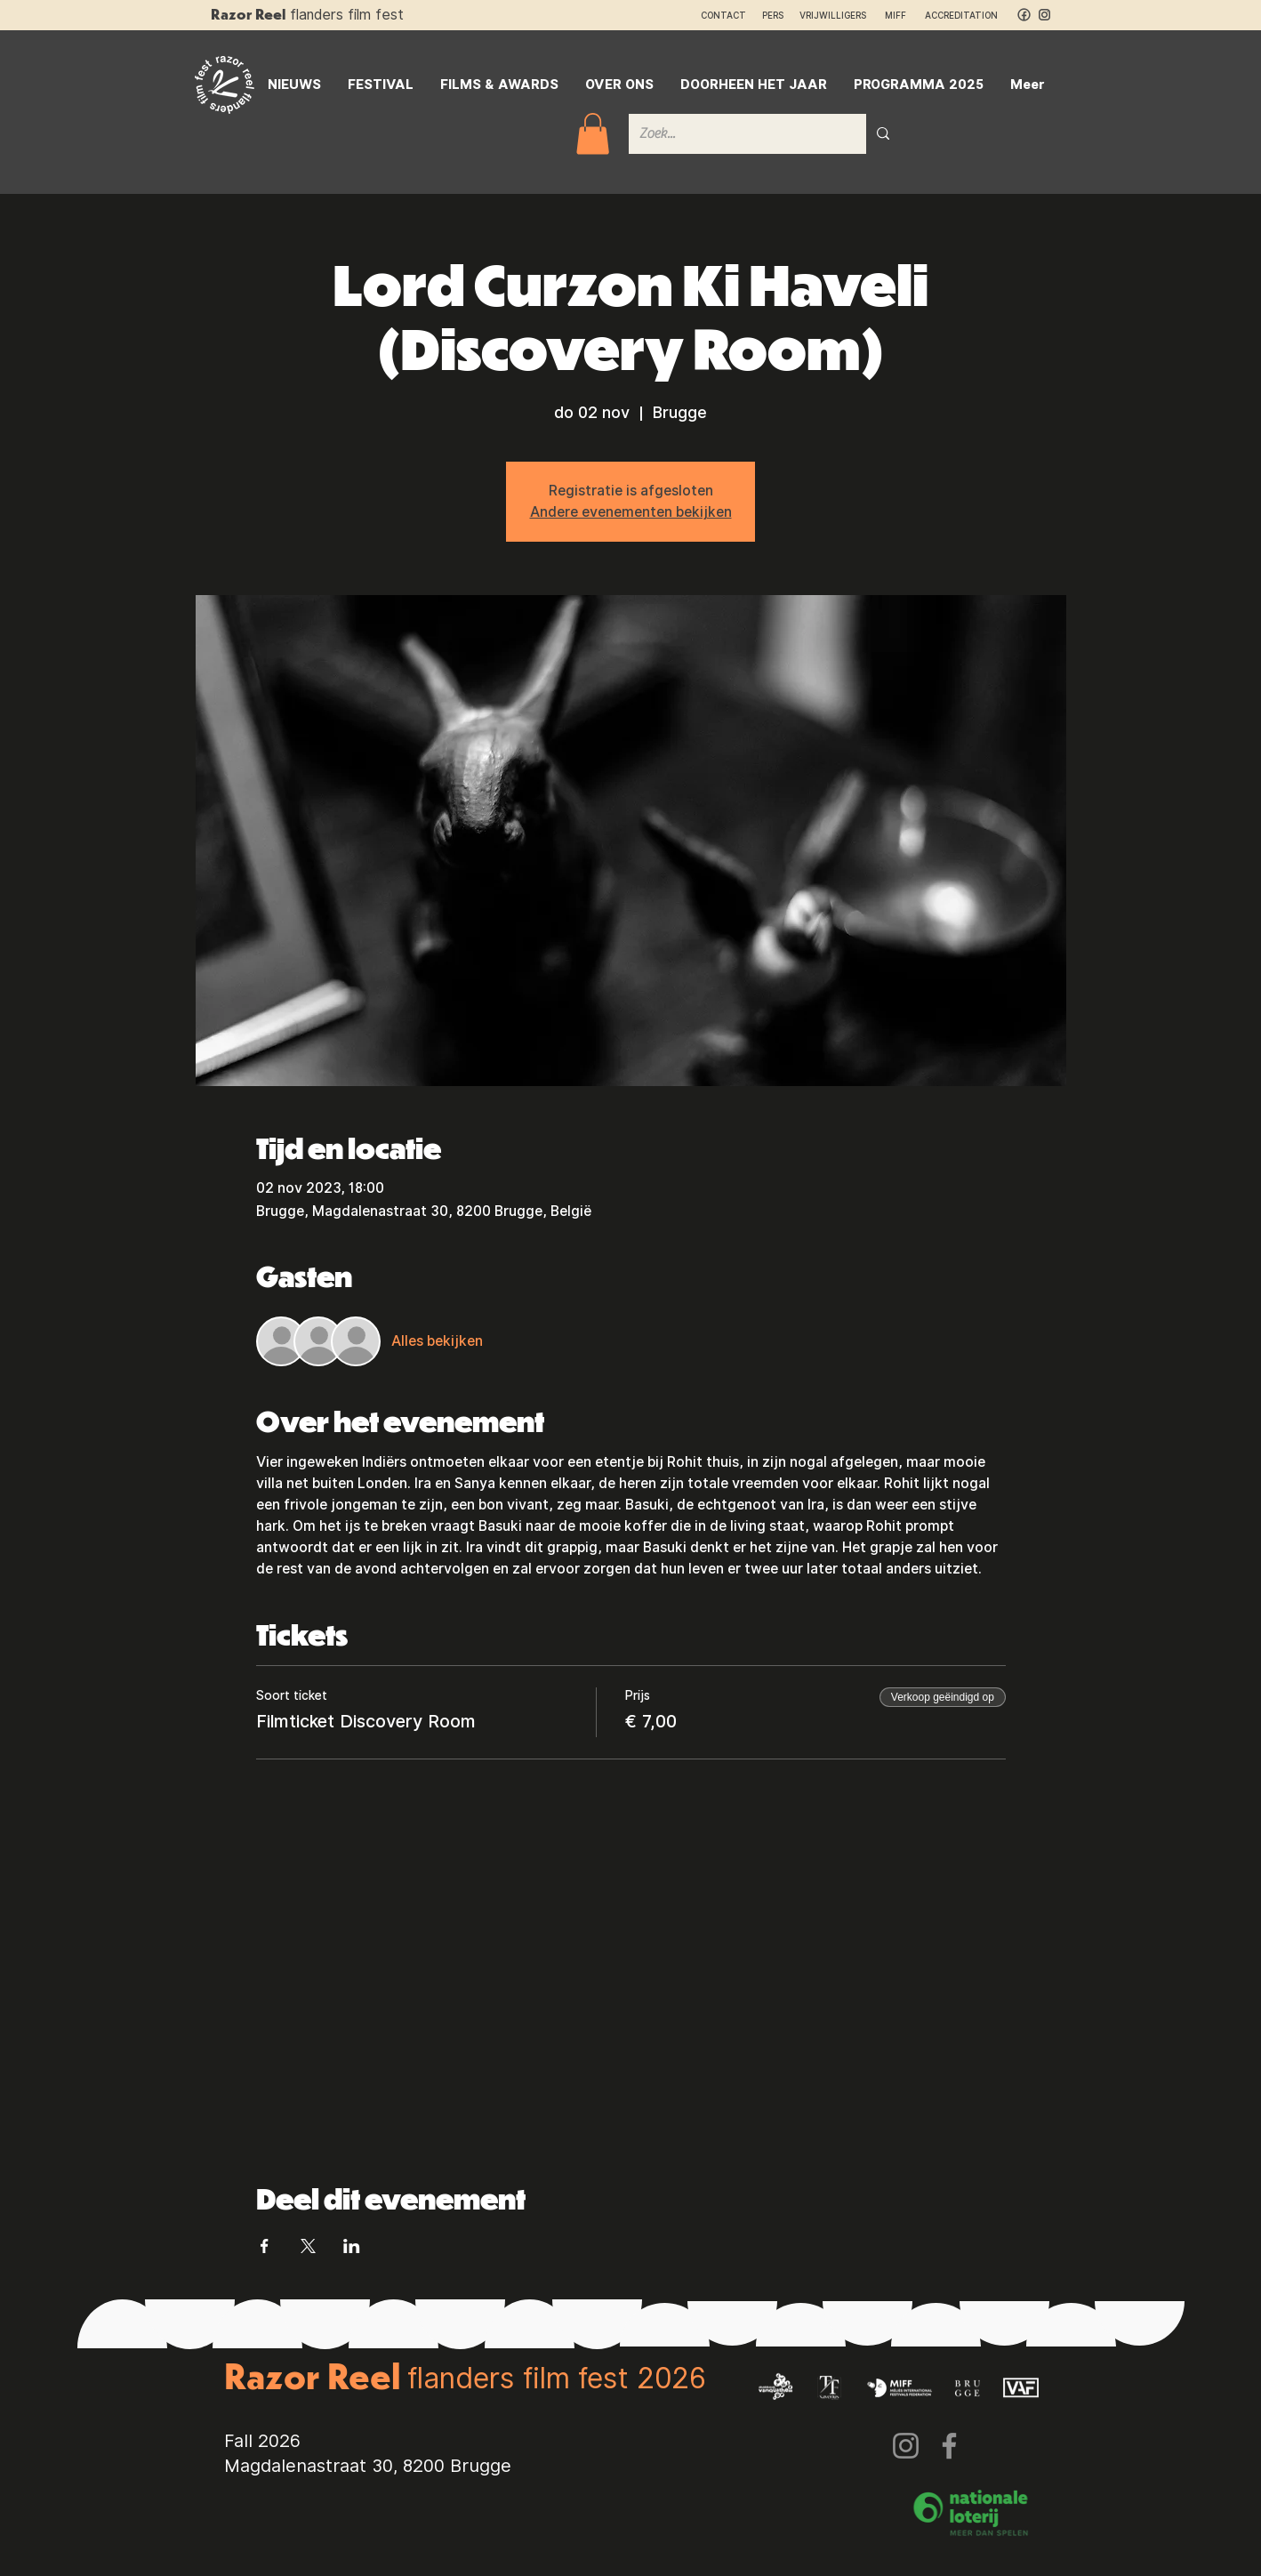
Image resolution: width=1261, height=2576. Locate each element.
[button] (592, 134)
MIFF (903, 15)
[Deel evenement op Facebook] (264, 2246)
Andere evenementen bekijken (631, 511)
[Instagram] (905, 2445)
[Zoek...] (734, 134)
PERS (772, 15)
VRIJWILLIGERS (832, 15)
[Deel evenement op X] (308, 2246)
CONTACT (723, 15)
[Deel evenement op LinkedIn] (351, 2246)
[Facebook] (949, 2445)
